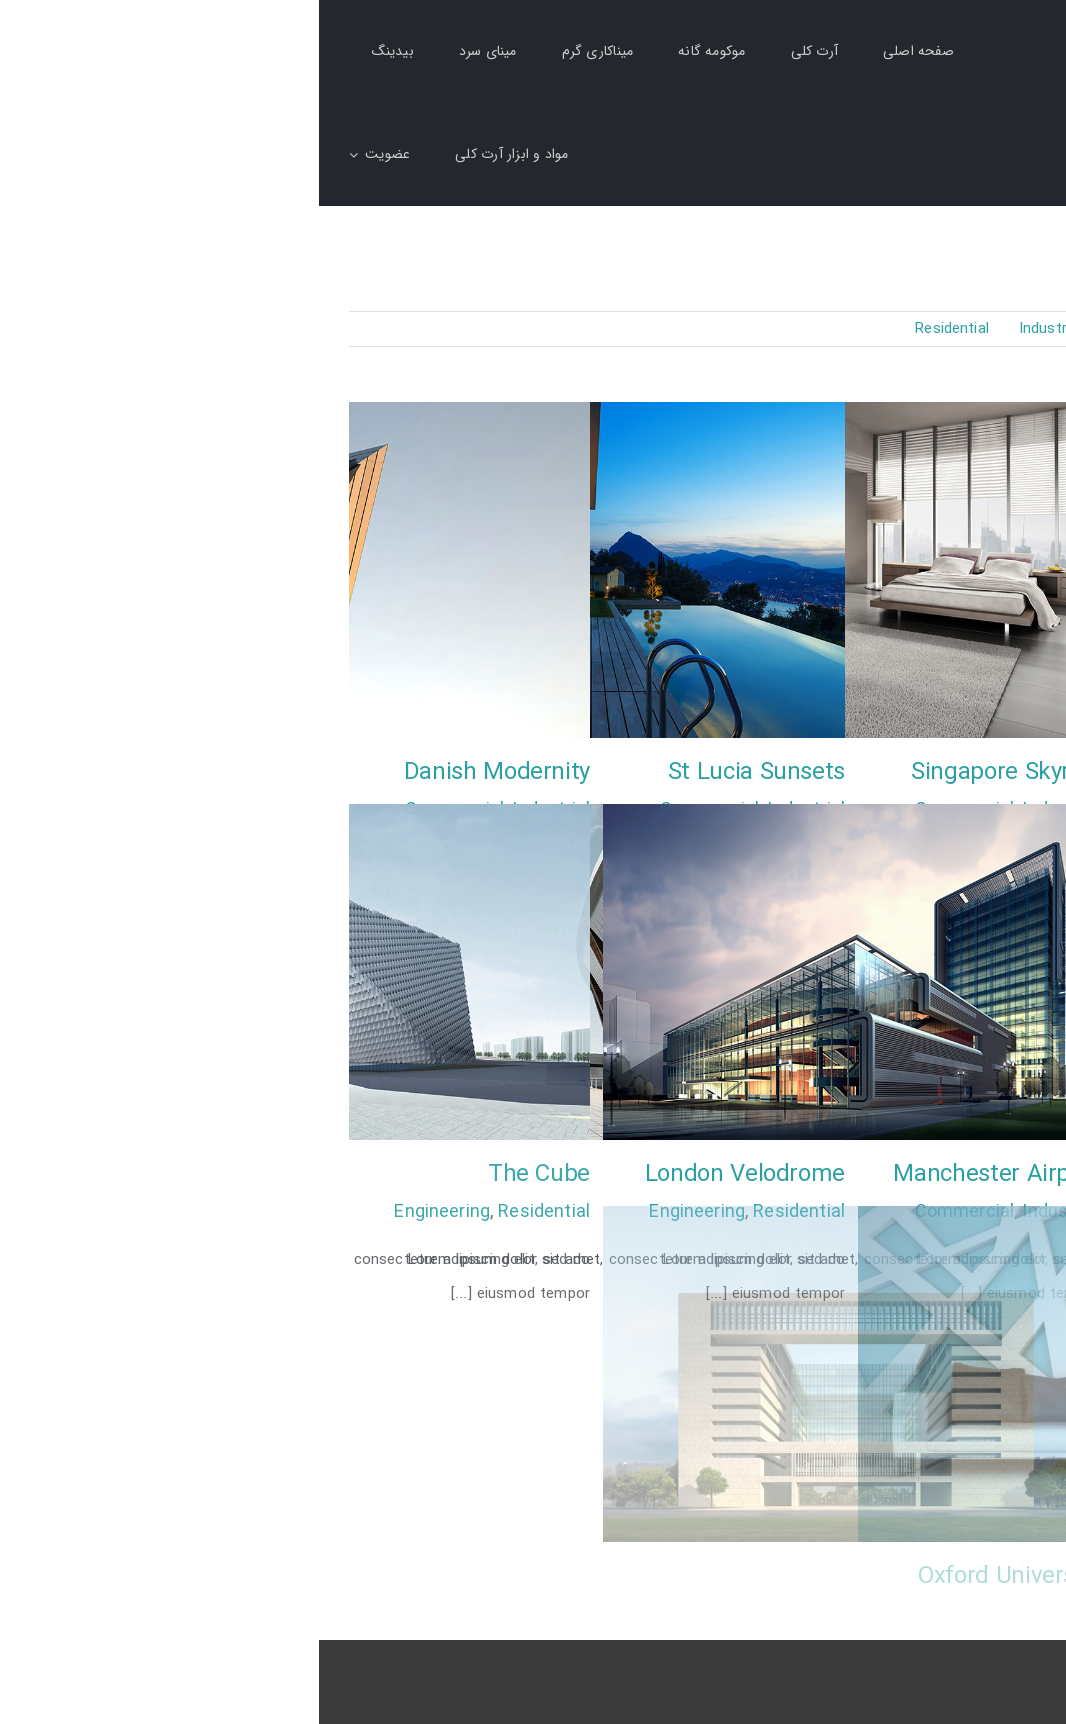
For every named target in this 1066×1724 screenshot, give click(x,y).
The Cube (220, 1175)
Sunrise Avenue (953, 773)
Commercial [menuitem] (940, 329)
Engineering (123, 1212)
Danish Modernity (178, 773)
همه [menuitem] (1023, 330)
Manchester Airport (677, 1175)
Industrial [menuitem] (731, 329)
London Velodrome (426, 1175)
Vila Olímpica (967, 1577)
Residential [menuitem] (633, 329)
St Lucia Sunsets (437, 773)
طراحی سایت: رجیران (969, 1672)
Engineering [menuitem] (830, 329)
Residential (225, 1212)
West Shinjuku (960, 1175)
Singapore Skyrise (686, 773)
